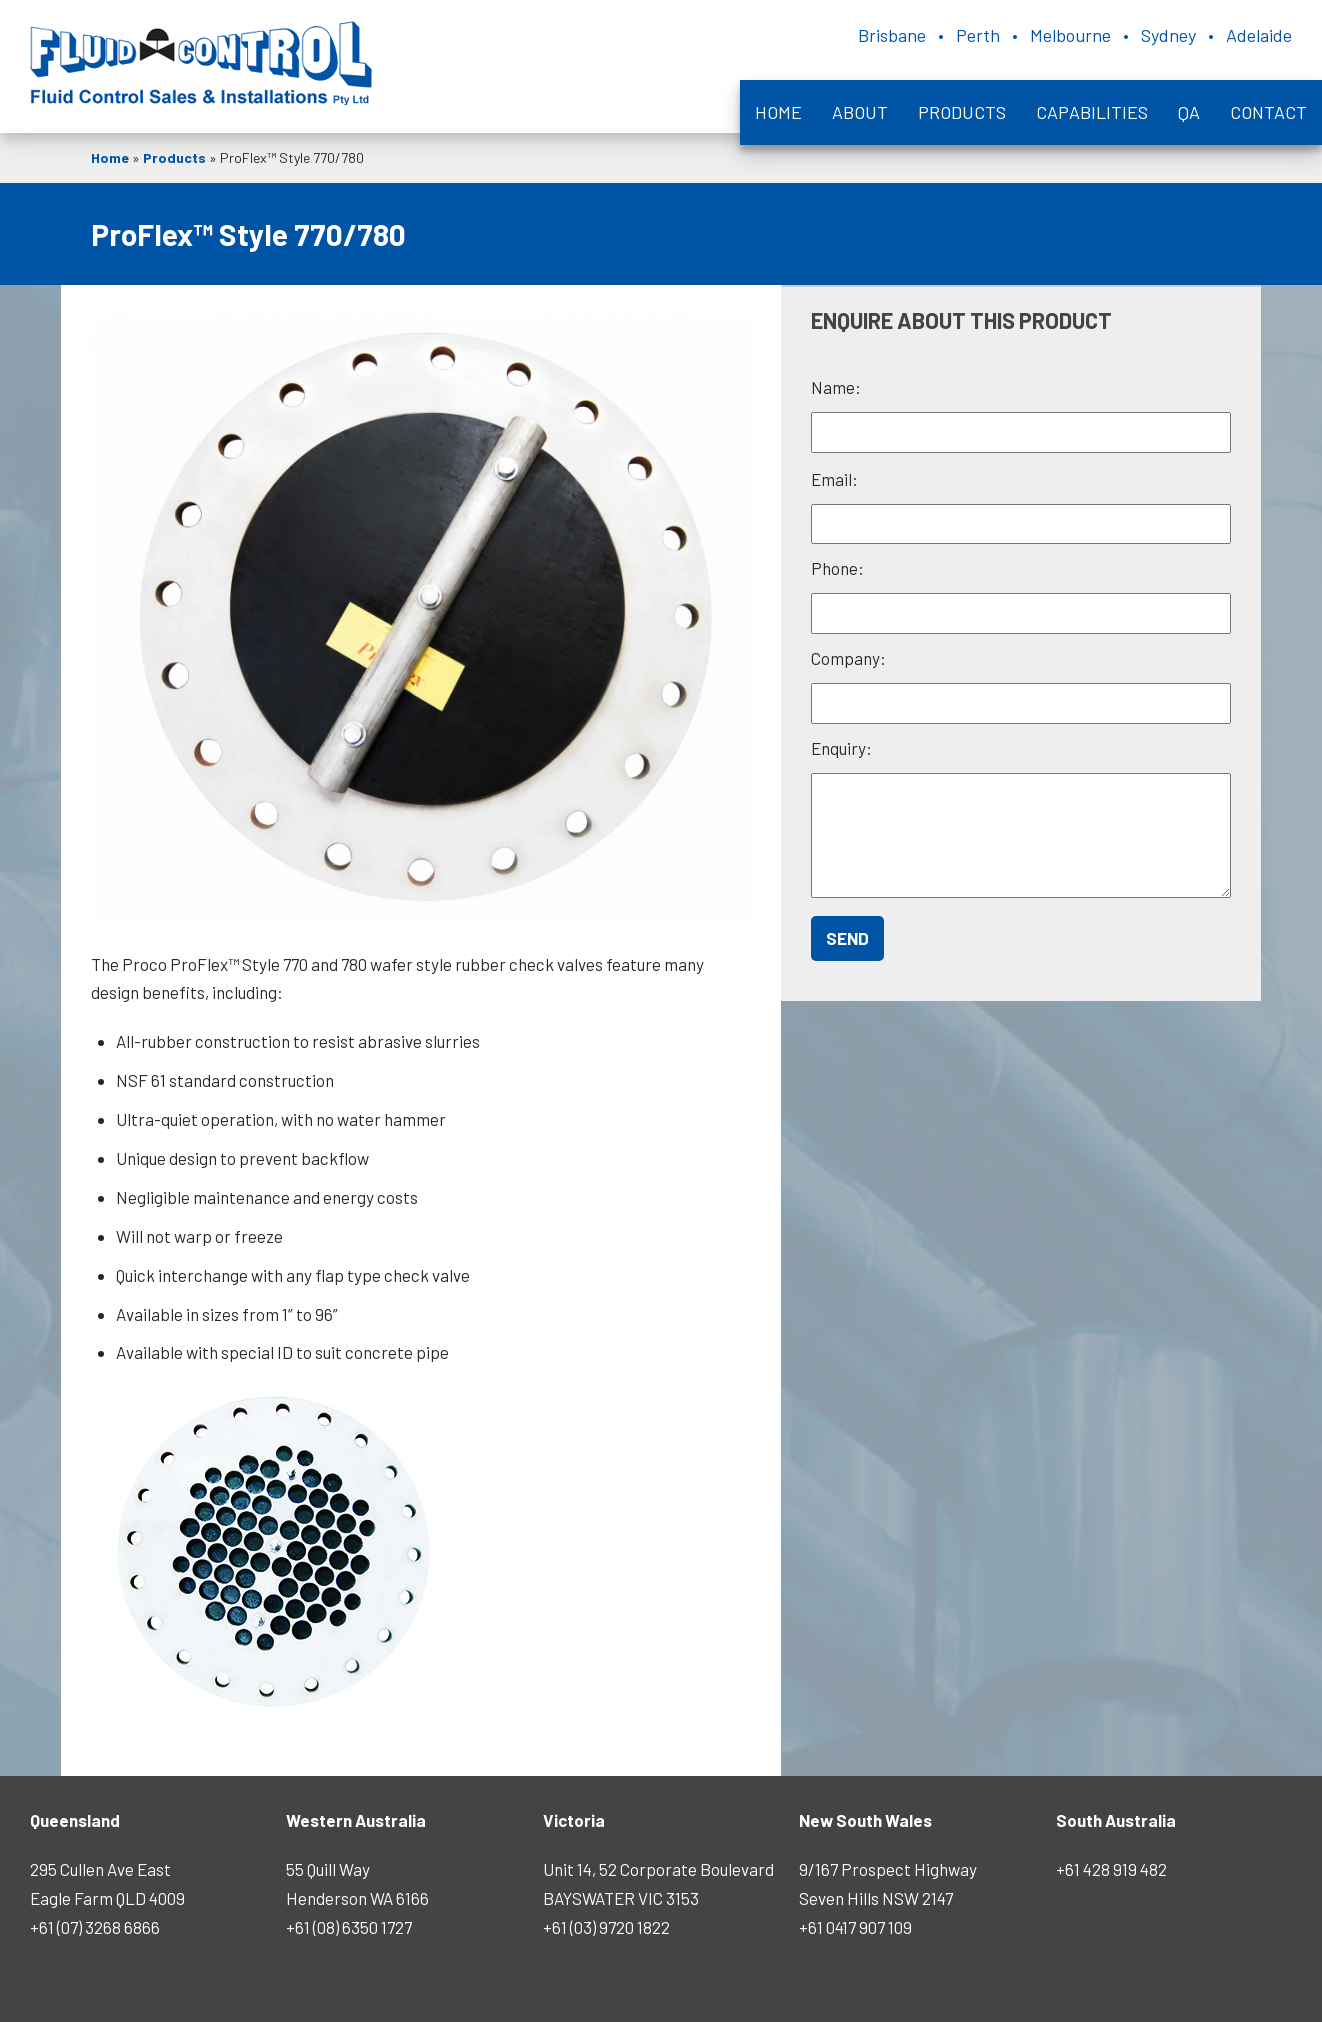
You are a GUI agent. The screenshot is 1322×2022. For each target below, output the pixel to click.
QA (1189, 112)
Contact (1268, 112)
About (860, 112)
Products (962, 112)
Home (778, 112)
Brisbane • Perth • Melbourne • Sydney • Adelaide (1075, 35)
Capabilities (1092, 112)
